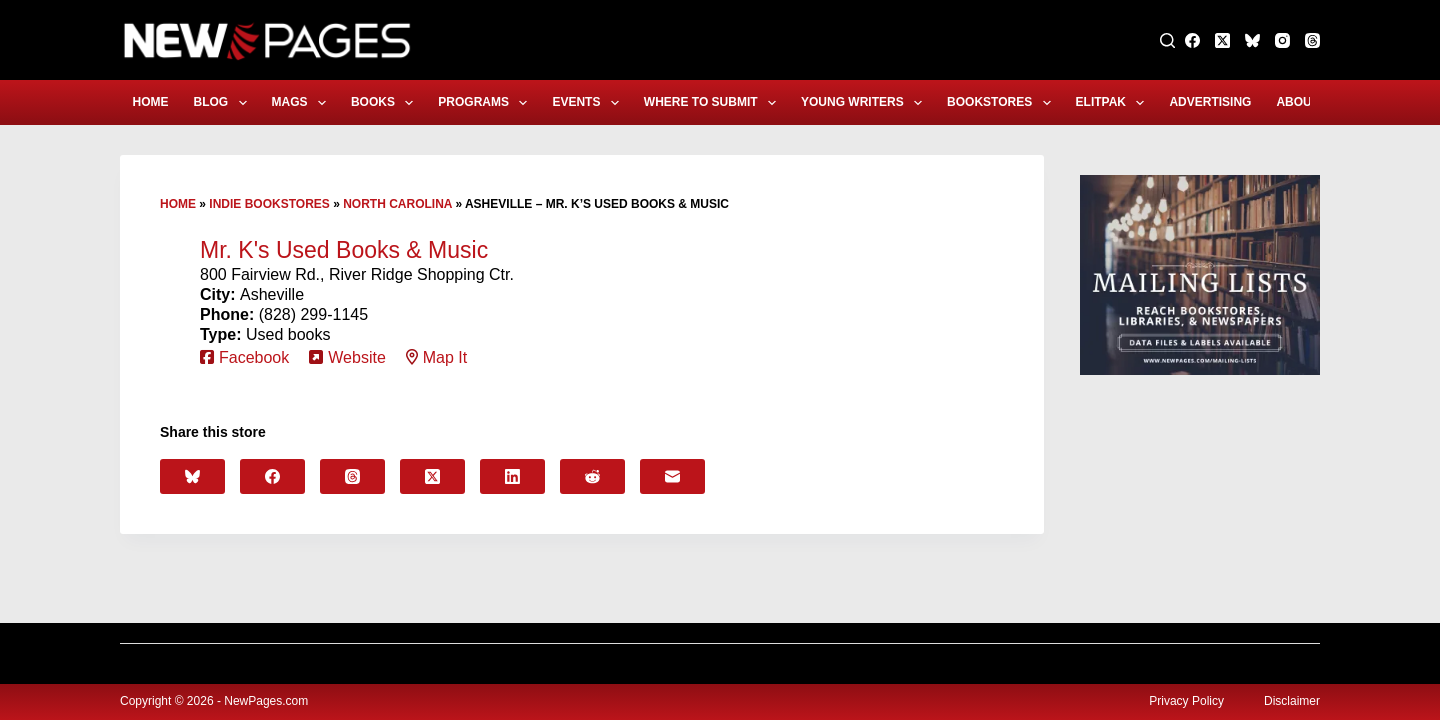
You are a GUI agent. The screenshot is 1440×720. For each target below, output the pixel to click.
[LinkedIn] (512, 476)
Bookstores (1003, 103)
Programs (486, 103)
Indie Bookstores (269, 204)
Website (357, 357)
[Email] (672, 476)
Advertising (1210, 102)
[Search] (1167, 40)
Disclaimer (1292, 701)
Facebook (254, 357)
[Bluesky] (1252, 40)
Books (386, 103)
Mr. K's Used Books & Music (344, 250)
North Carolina (397, 204)
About (1310, 103)
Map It (445, 357)
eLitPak (1114, 103)
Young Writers (865, 103)
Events (589, 103)
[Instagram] (1282, 40)
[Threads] (1312, 40)
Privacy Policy (1186, 701)
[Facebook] (1192, 40)
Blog (224, 103)
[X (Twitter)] (1222, 40)
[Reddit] (592, 476)
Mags (303, 103)
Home (151, 102)
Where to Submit (714, 103)
